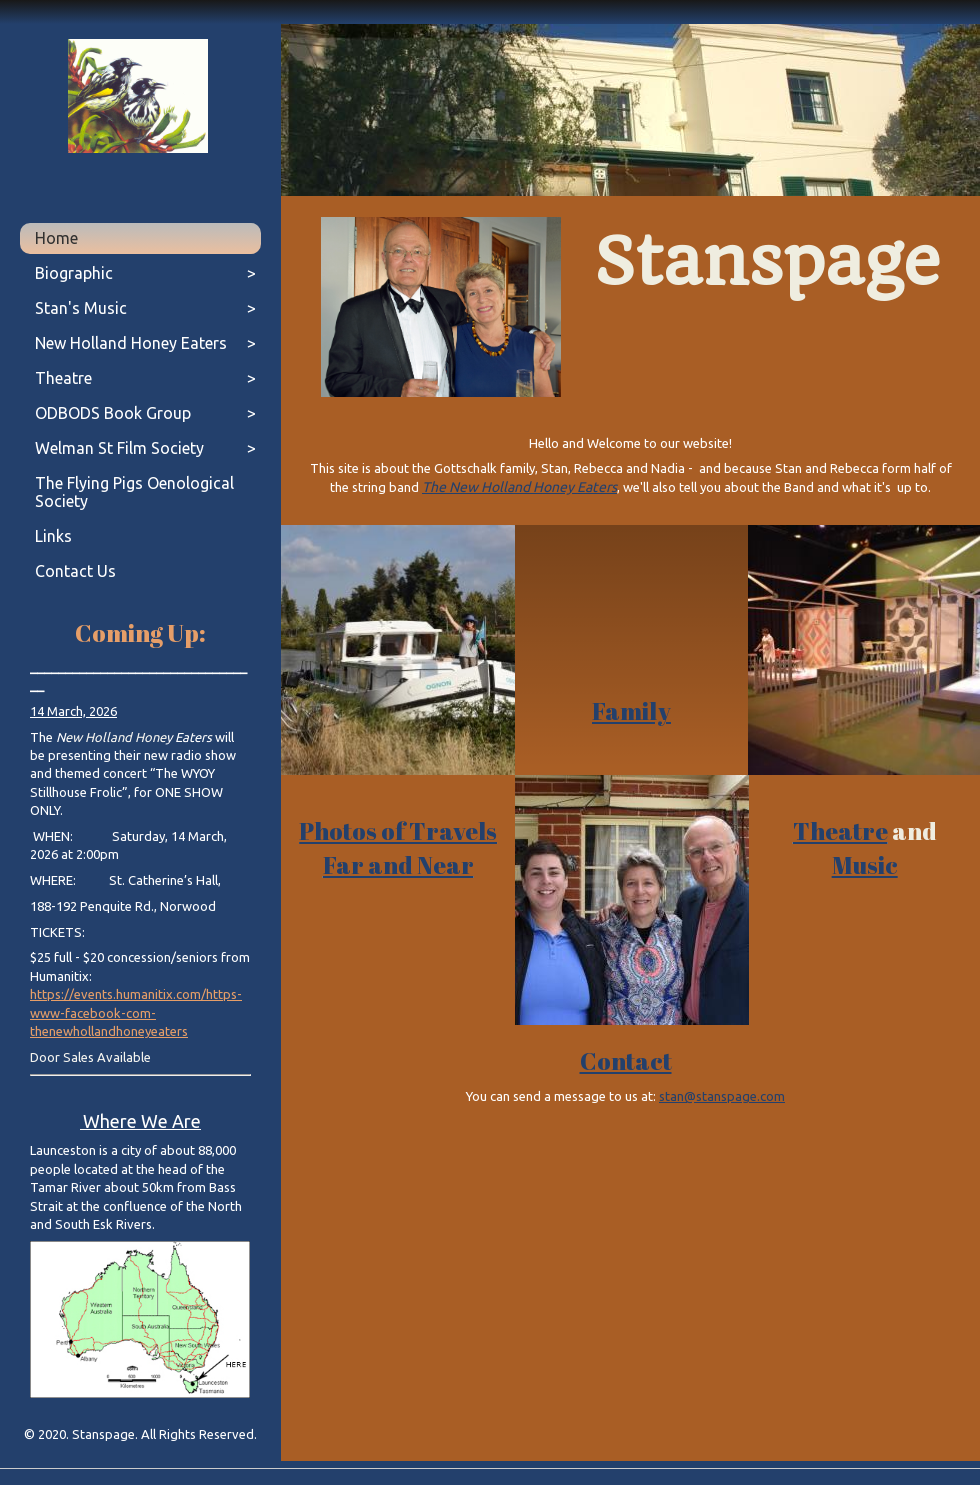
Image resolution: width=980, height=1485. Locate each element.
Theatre (840, 831)
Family (631, 711)
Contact (626, 1061)
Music (865, 865)
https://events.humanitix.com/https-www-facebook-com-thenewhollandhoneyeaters (136, 1012)
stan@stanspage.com (722, 1096)
